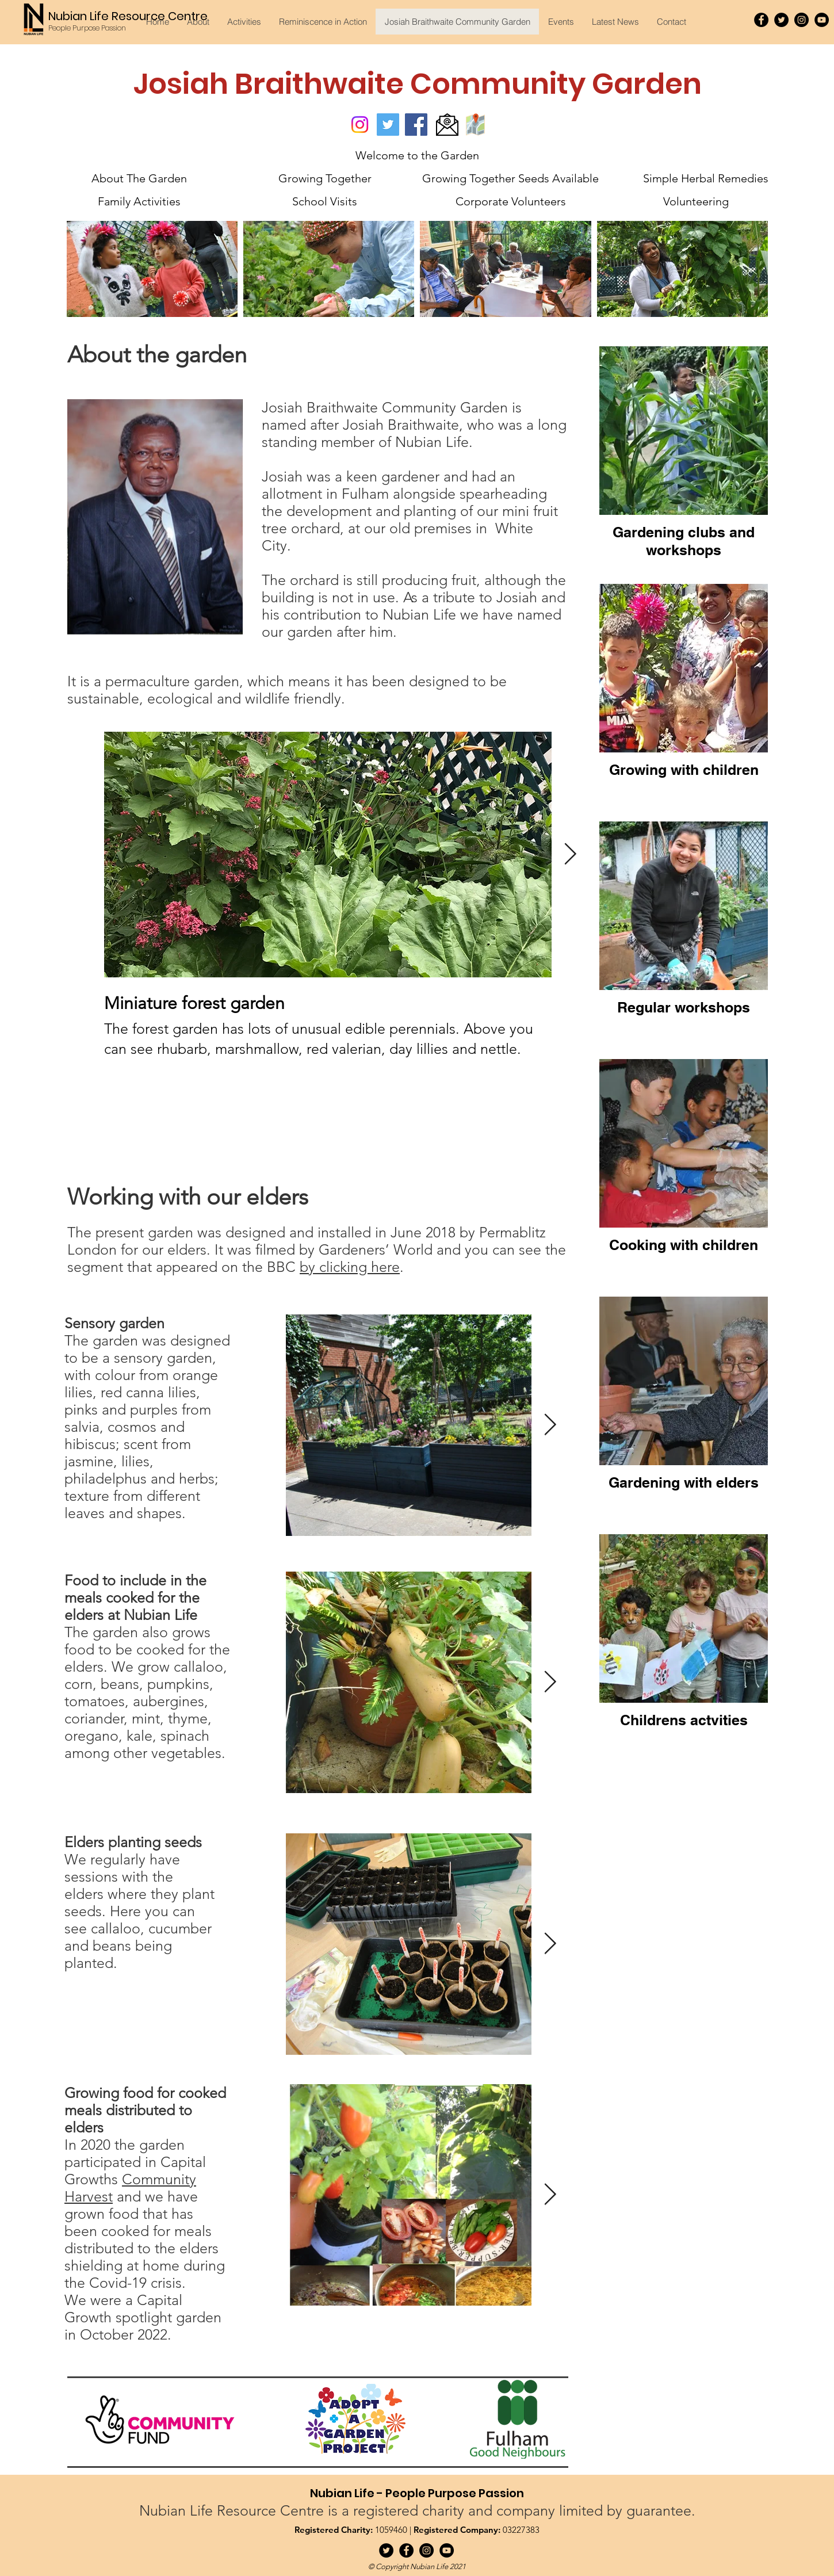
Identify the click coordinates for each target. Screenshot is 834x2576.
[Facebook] (761, 20)
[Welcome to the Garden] (417, 155)
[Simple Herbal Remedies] (705, 178)
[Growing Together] (325, 178)
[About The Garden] (139, 178)
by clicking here (350, 1266)
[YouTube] (821, 20)
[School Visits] (325, 201)
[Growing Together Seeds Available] (510, 178)
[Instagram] (801, 20)
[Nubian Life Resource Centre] (128, 15)
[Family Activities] (139, 201)
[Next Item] (550, 1425)
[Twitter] (781, 20)
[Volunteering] (696, 201)
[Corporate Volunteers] (510, 201)
